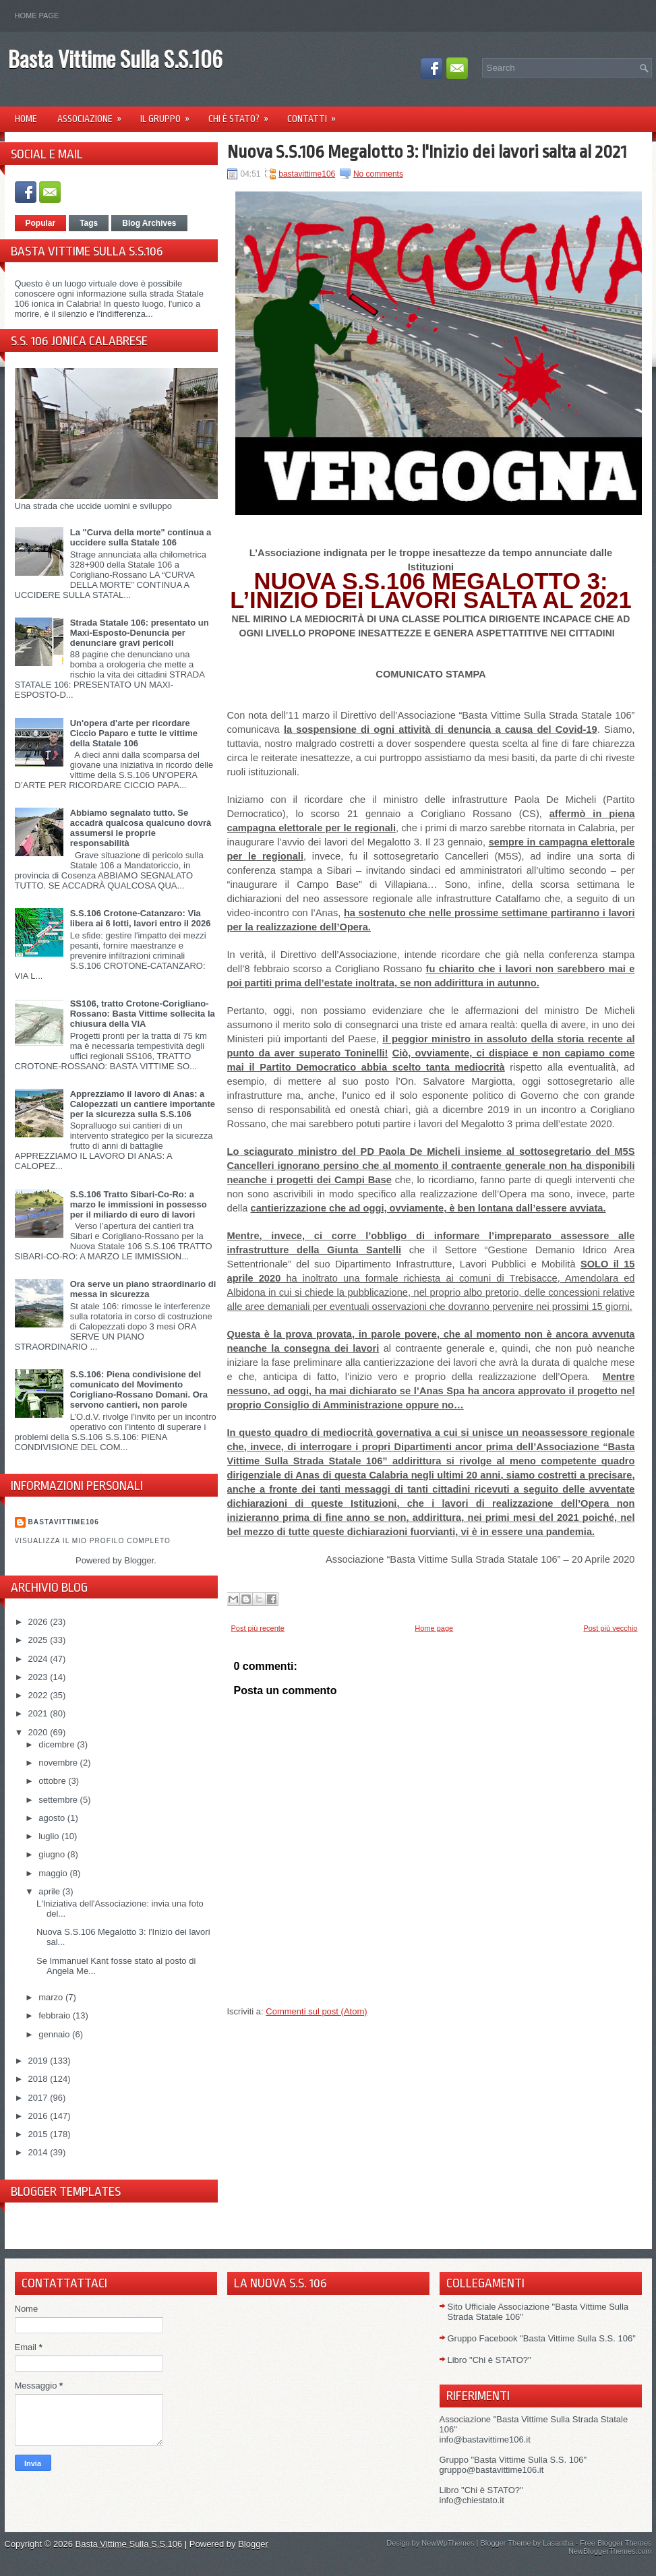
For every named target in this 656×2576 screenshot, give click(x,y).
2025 (39, 1640)
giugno (52, 1854)
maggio (53, 1873)
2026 (39, 1622)
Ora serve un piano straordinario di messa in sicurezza (143, 1289)
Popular (41, 223)
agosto (52, 1818)
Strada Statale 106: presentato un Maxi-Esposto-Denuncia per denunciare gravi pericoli (139, 633)
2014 (39, 2152)
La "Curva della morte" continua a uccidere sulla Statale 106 (141, 537)
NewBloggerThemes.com (610, 2551)
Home (26, 118)
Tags (89, 223)
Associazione (93, 114)
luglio (49, 1836)
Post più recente (258, 1628)
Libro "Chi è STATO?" (489, 2360)
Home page (37, 15)
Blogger (139, 1560)
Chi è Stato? (242, 114)
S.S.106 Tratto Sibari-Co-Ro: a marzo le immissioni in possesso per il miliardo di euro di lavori (138, 1204)
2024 (39, 1659)
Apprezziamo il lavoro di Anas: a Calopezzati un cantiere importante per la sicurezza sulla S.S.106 (142, 1104)
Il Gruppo (169, 114)
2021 (39, 1713)
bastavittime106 (306, 174)
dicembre (57, 1744)
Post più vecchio (610, 1628)
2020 (39, 1732)
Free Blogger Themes (615, 2543)
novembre (59, 1763)
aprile (50, 1891)
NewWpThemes (447, 2543)
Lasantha (558, 2543)
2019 (39, 2061)
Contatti (316, 114)
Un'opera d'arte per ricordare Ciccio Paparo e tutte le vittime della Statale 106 (134, 733)
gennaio (55, 2034)
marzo (51, 1997)
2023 (39, 1677)
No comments (378, 174)
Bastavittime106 (63, 1522)
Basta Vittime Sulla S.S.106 (115, 58)
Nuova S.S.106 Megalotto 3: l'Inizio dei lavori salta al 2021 (426, 151)
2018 (39, 2079)
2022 (39, 1695)
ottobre (53, 1781)
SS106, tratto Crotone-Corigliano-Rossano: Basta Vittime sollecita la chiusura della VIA (142, 1013)
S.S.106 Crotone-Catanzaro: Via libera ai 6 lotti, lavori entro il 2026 (140, 918)
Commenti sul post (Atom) (316, 2011)
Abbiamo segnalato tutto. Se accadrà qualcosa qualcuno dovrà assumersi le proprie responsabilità (141, 828)
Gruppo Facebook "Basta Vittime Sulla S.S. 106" (542, 2338)
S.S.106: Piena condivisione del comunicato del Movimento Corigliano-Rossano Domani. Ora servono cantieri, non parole (139, 1389)
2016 (39, 2116)
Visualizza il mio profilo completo (93, 1541)
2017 (39, 2098)
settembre (59, 1800)
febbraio (55, 2015)
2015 (39, 2134)
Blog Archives (149, 223)
